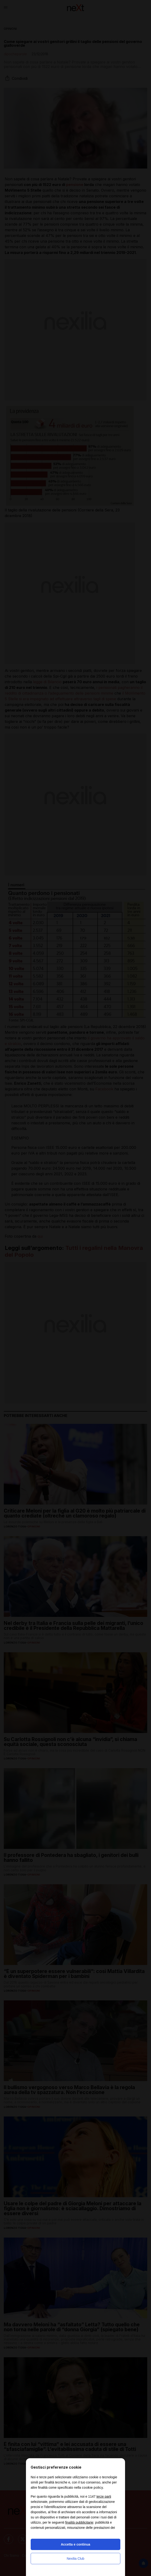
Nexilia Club (75, 2558)
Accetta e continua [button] (75, 2544)
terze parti (103, 2496)
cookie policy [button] (92, 2487)
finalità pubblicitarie (79, 2522)
